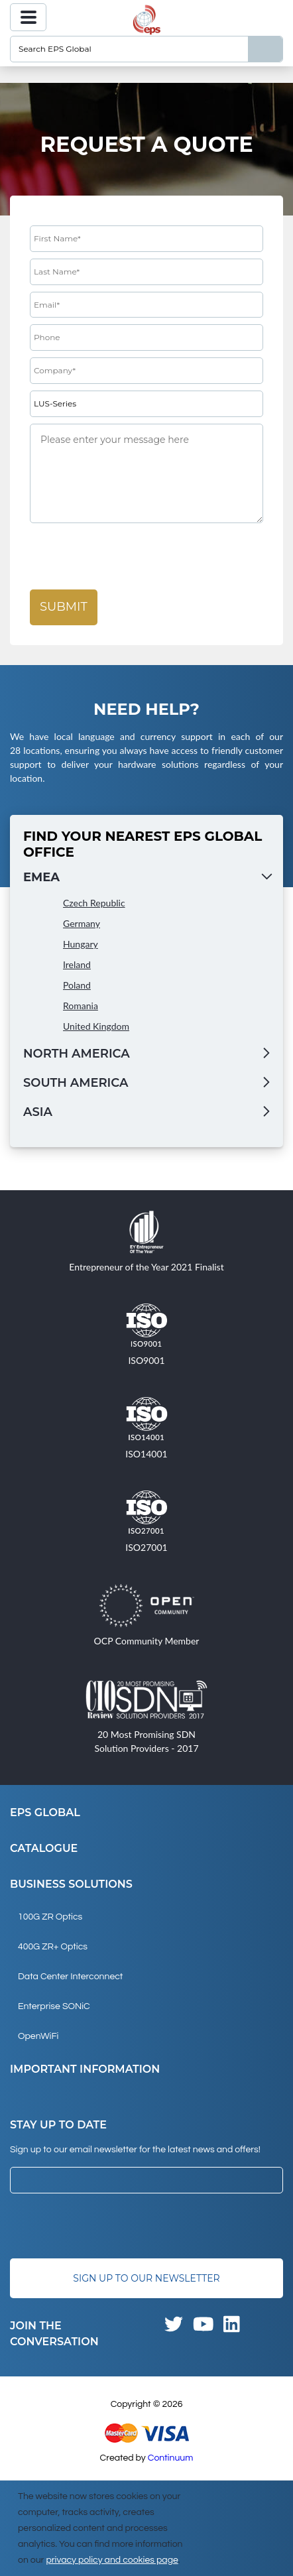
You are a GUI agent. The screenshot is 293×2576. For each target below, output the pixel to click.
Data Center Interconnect (70, 1976)
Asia (37, 1112)
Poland (77, 985)
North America (76, 1053)
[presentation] (130, 557)
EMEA (41, 877)
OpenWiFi (38, 2036)
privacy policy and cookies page (112, 2560)
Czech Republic (94, 902)
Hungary (80, 944)
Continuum (171, 2458)
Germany (81, 923)
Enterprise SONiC (54, 2006)
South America (75, 1082)
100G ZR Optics (50, 1917)
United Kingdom (96, 1026)
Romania (80, 1005)
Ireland (77, 964)
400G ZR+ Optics (53, 1946)
